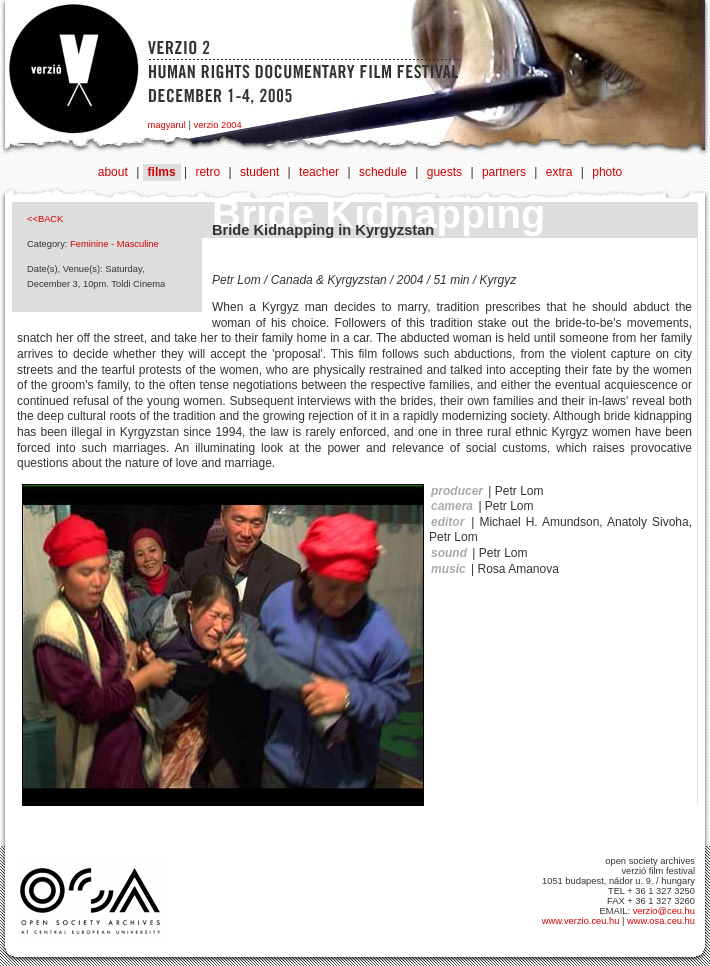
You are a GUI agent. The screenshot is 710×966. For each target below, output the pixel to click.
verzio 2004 (217, 125)
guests (444, 172)
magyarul (167, 125)
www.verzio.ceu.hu (581, 921)
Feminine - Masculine (114, 244)
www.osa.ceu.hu (661, 921)
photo (607, 172)
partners (504, 172)
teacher (319, 172)
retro (207, 172)
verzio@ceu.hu (664, 911)
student (259, 172)
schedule (383, 172)
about (113, 172)
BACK (50, 219)
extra (559, 172)
